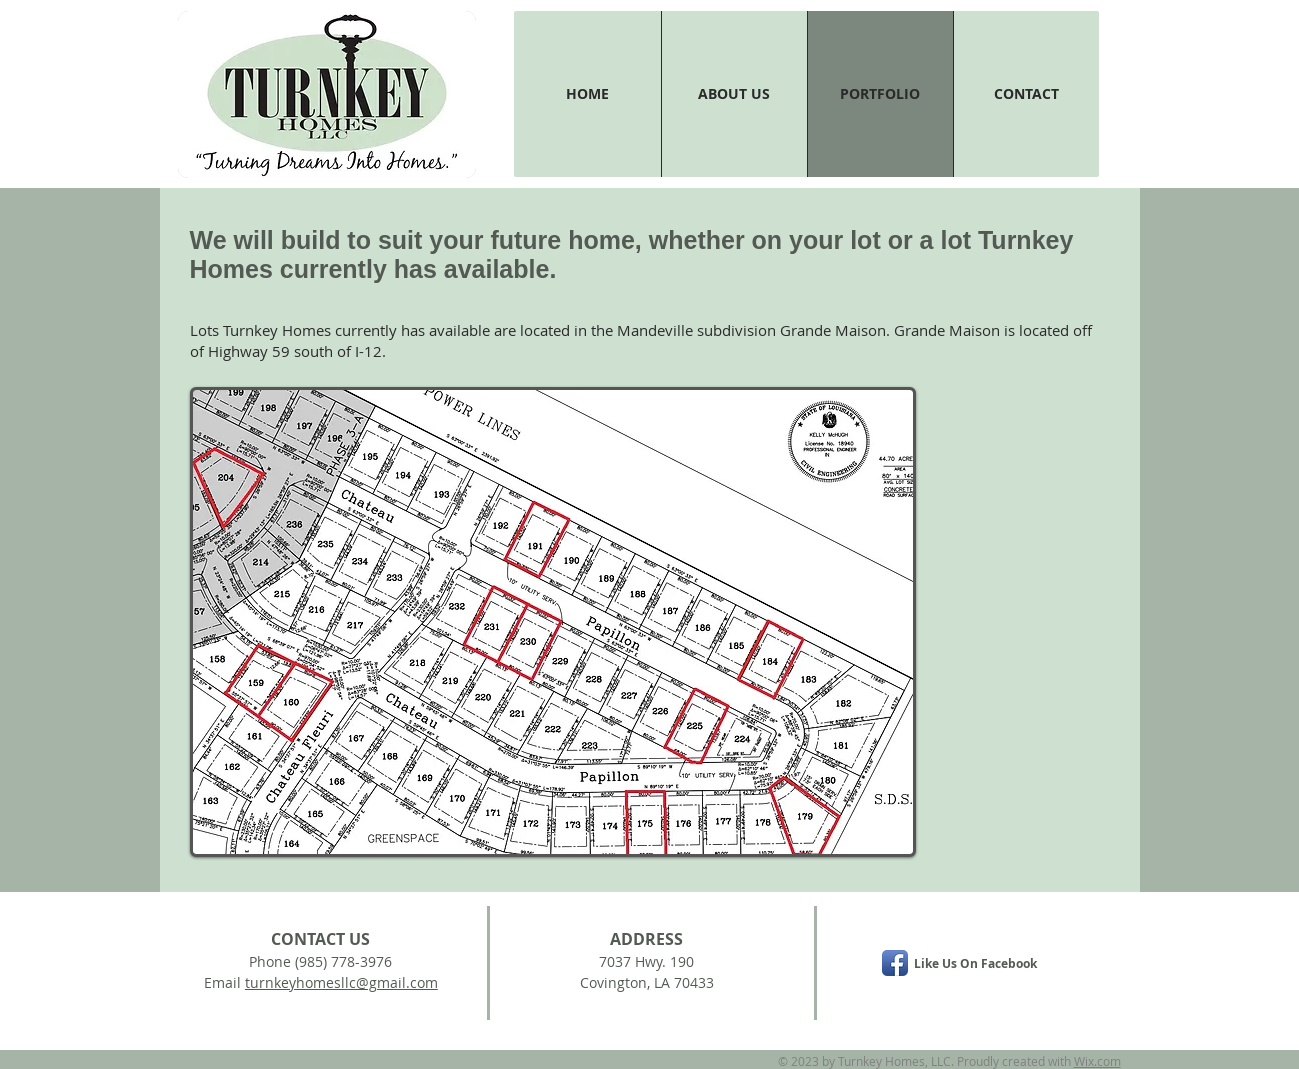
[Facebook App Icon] (895, 963)
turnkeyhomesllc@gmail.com (341, 982)
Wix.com (1097, 1061)
